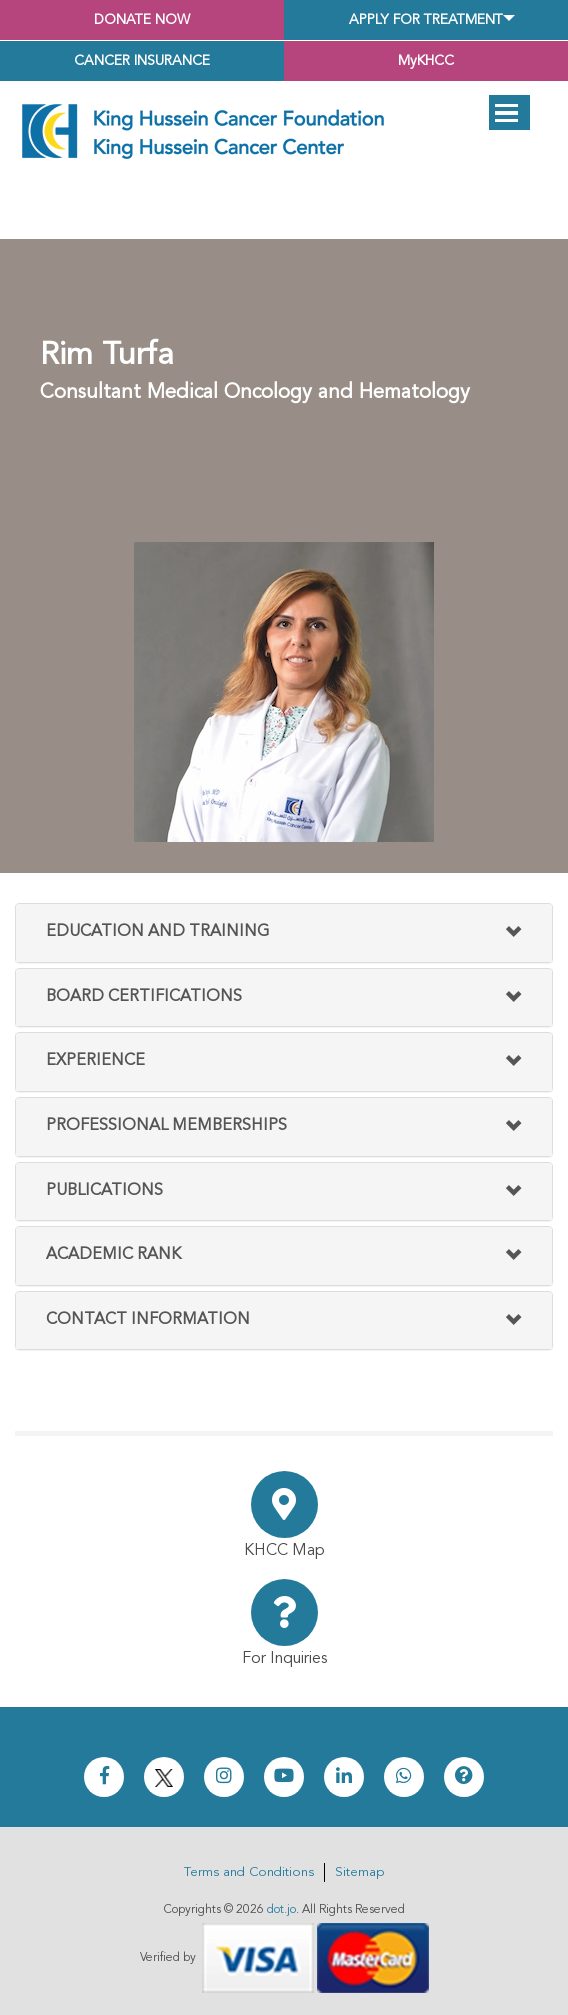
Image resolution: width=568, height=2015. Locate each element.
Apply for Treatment (426, 20)
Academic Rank (113, 1255)
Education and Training (157, 932)
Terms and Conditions (249, 1872)
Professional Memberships (166, 1126)
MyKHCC (426, 61)
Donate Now (142, 20)
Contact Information (148, 1320)
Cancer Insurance (142, 61)
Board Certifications (144, 997)
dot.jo (281, 1910)
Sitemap (359, 1872)
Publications (104, 1191)
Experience (95, 1061)
